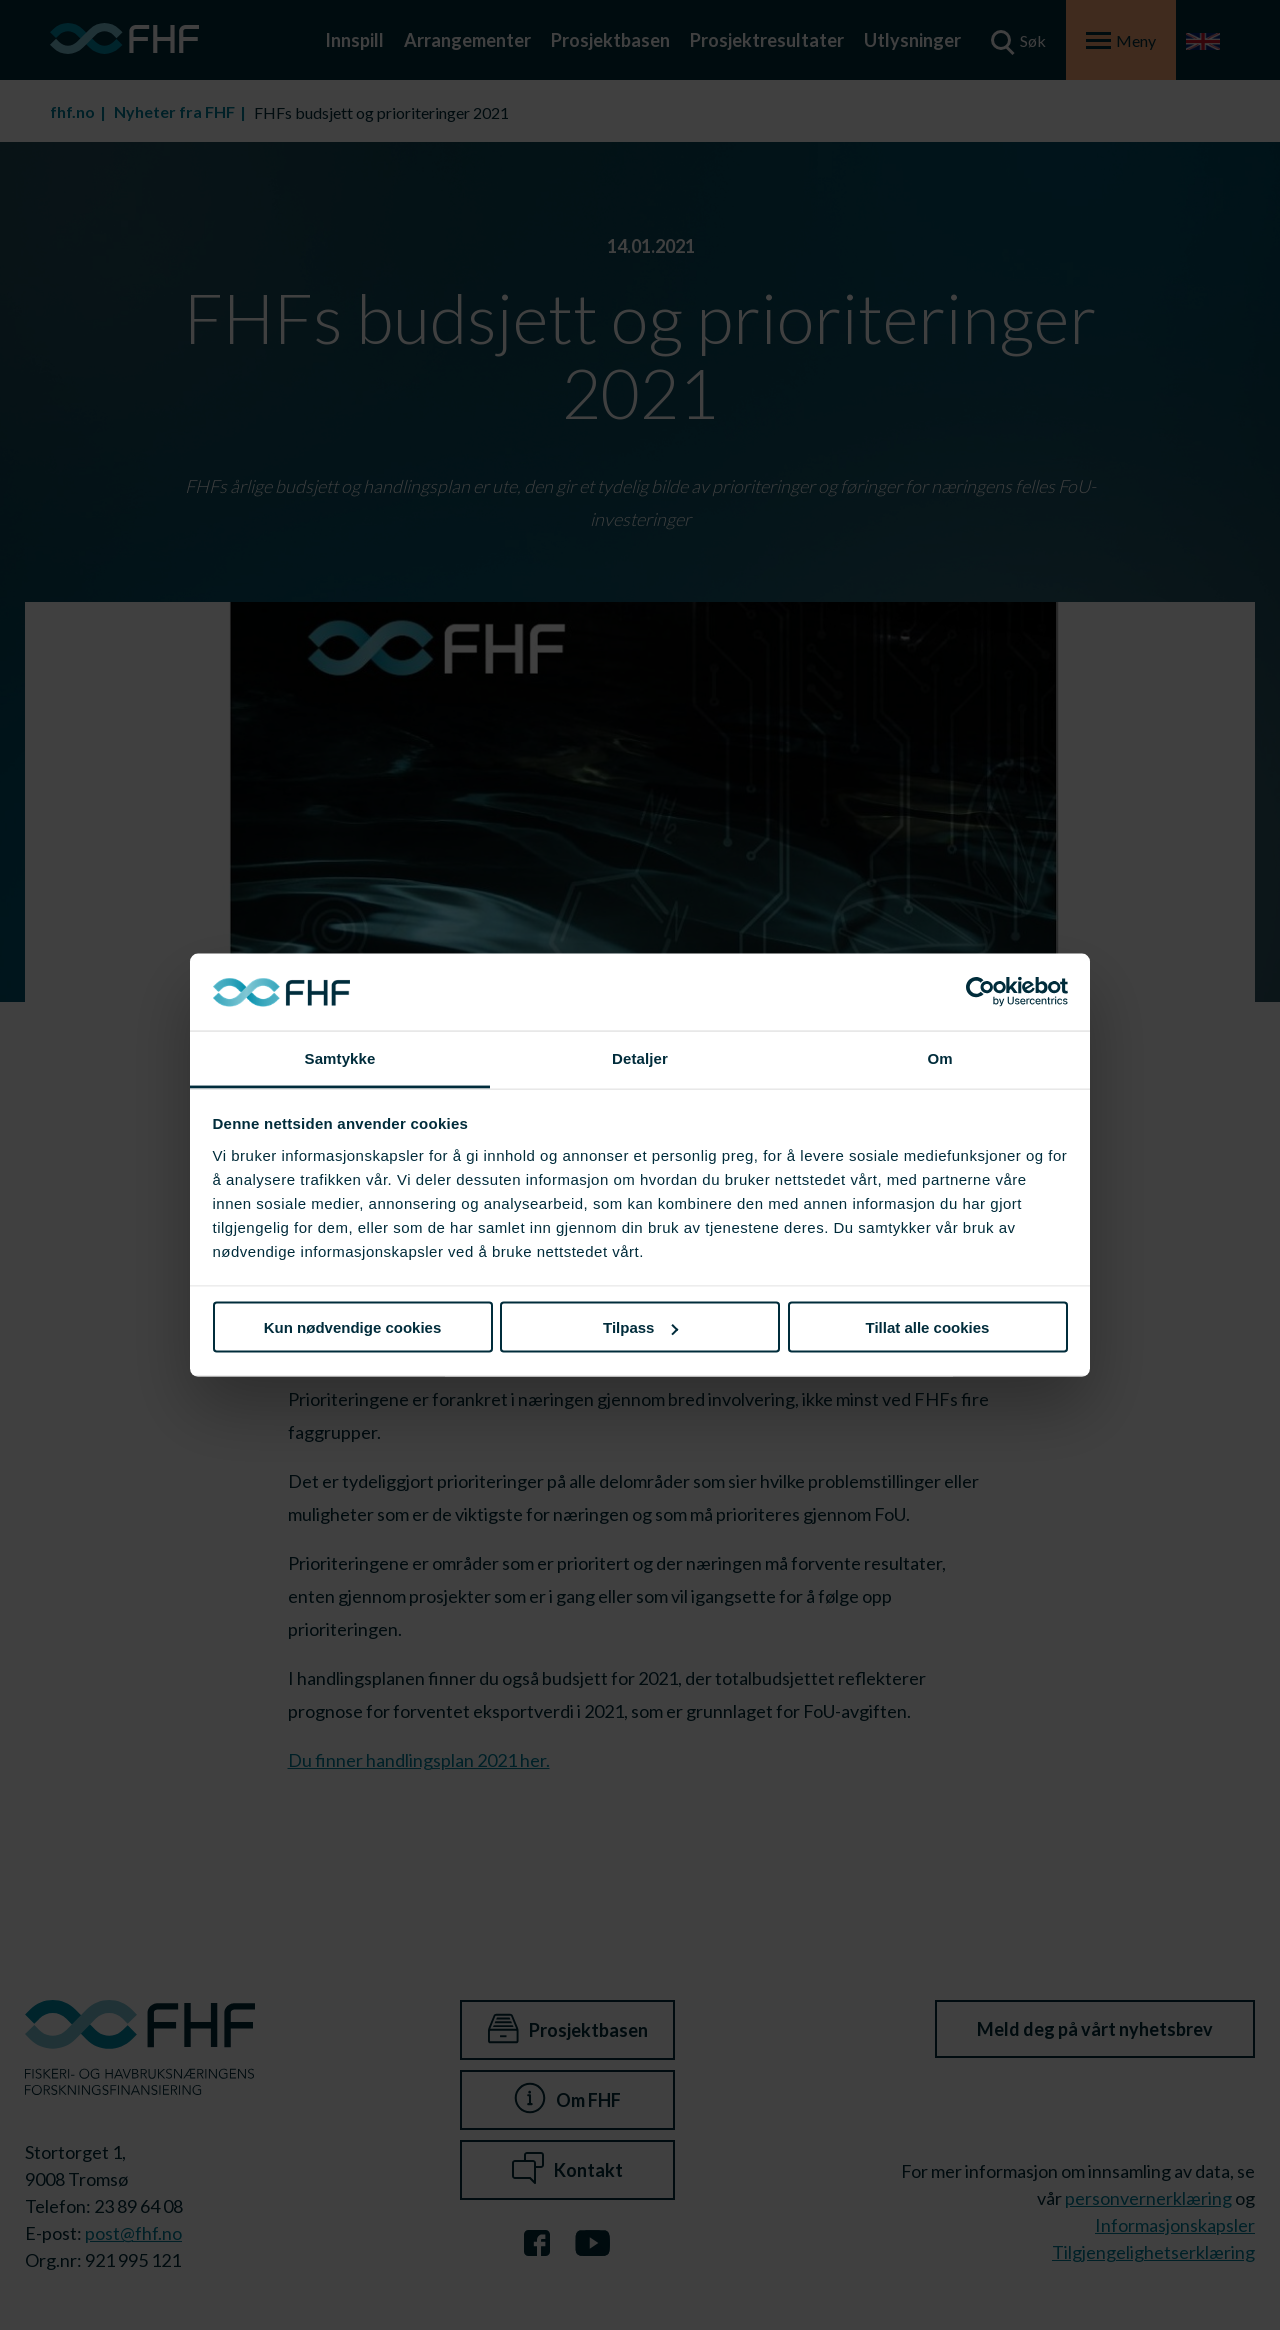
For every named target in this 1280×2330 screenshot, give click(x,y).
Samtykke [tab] (340, 1057)
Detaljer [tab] (640, 1057)
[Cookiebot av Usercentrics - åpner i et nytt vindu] (980, 992)
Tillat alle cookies (928, 1327)
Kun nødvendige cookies (353, 1327)
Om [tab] (939, 1057)
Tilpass (640, 1327)
